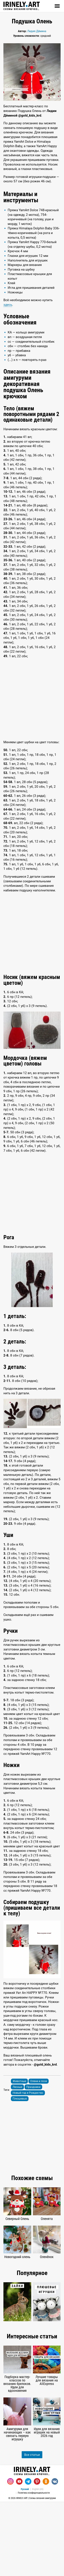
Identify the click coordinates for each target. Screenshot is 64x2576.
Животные (19, 2155)
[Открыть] (57, 6)
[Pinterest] (37, 2555)
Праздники (33, 2161)
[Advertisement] (32, 224)
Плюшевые (20, 2173)
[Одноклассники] (46, 2555)
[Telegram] (28, 2555)
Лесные (17, 2161)
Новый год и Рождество (28, 2167)
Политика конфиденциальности (34, 2567)
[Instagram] (10, 2555)
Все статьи (32, 2529)
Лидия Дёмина (36, 31)
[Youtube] (19, 2555)
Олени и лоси (38, 2155)
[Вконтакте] (55, 2555)
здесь (7, 379)
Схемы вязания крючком (21, 6)
